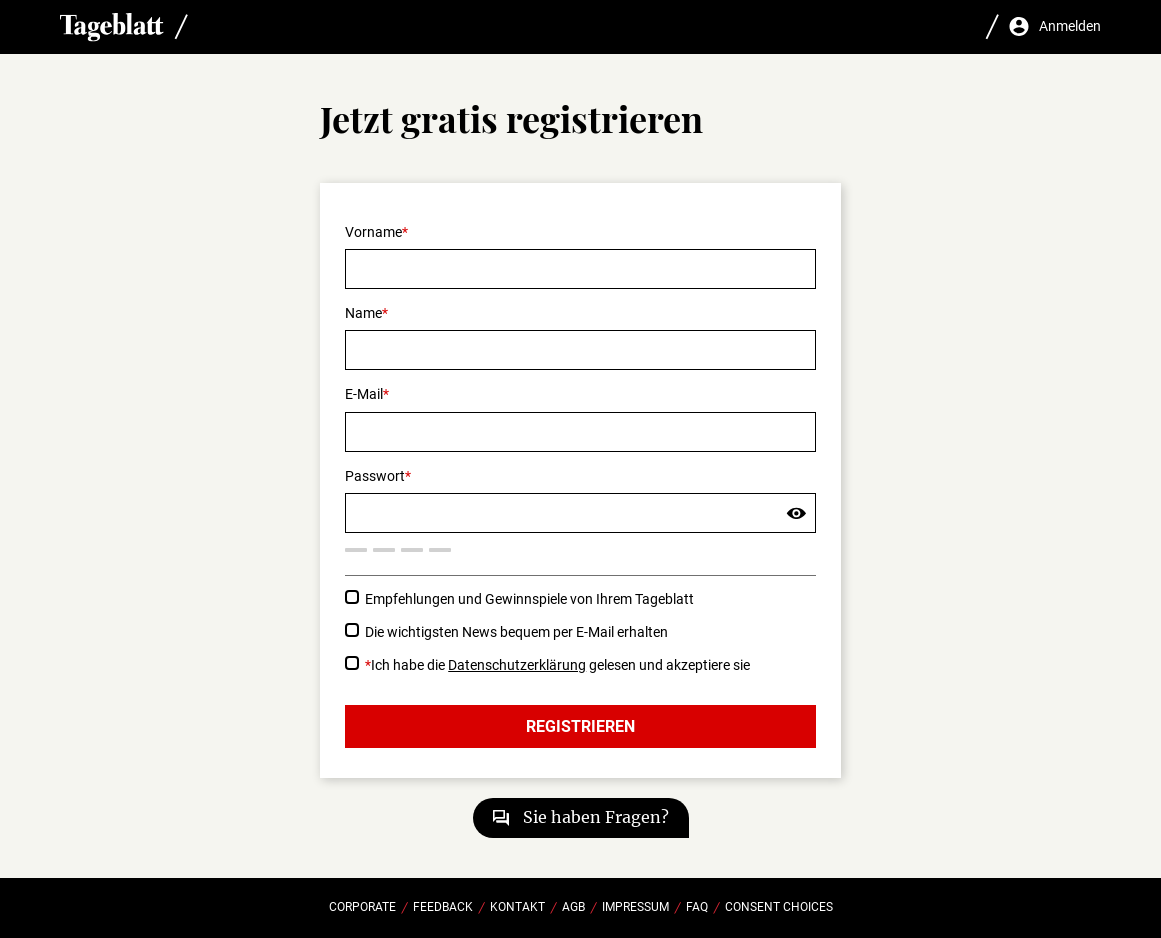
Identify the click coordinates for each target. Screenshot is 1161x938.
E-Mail (364, 394)
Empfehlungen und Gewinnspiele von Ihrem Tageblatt (529, 599)
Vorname (373, 232)
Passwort (375, 476)
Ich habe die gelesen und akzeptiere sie (557, 665)
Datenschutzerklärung (517, 665)
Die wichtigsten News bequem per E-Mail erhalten (516, 632)
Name (363, 313)
